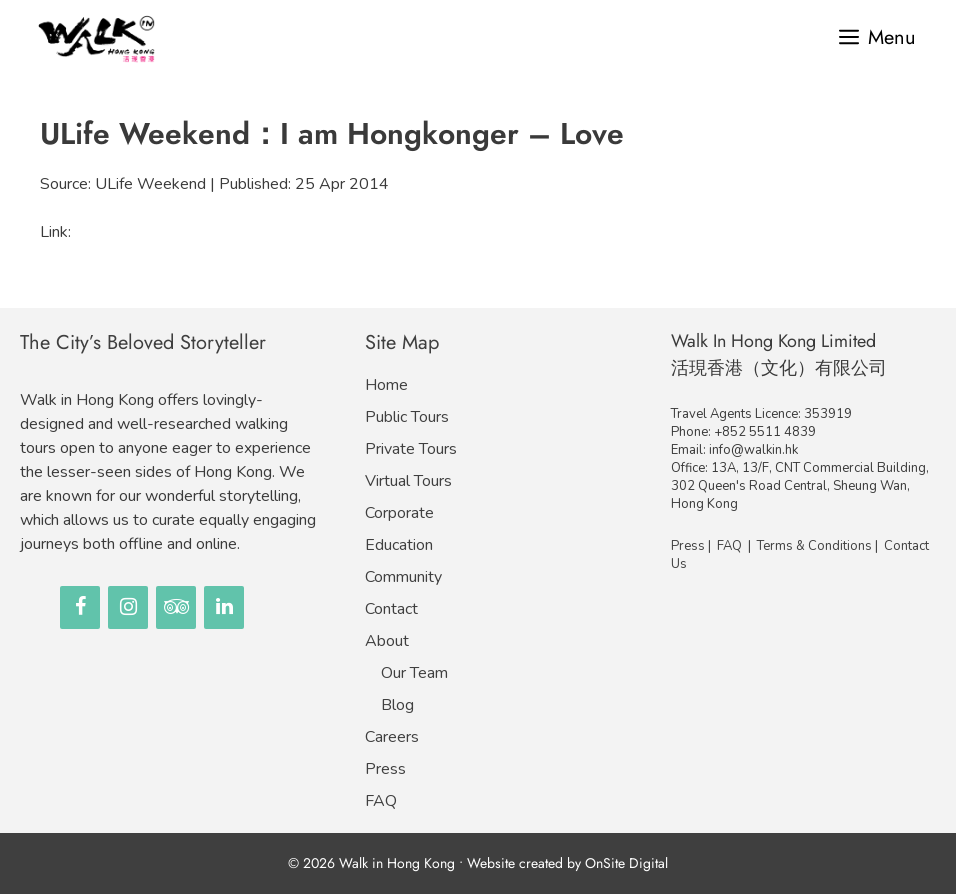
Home (386, 385)
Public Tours (407, 417)
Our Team (414, 673)
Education (399, 545)
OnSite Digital (626, 863)
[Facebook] (80, 607)
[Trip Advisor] (176, 607)
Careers (392, 737)
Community (403, 577)
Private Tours (411, 449)
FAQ (381, 801)
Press (385, 769)
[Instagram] (128, 607)
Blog (397, 705)
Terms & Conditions (814, 546)
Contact (391, 609)
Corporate (399, 513)
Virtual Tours (408, 481)
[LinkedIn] (224, 607)
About (387, 641)
